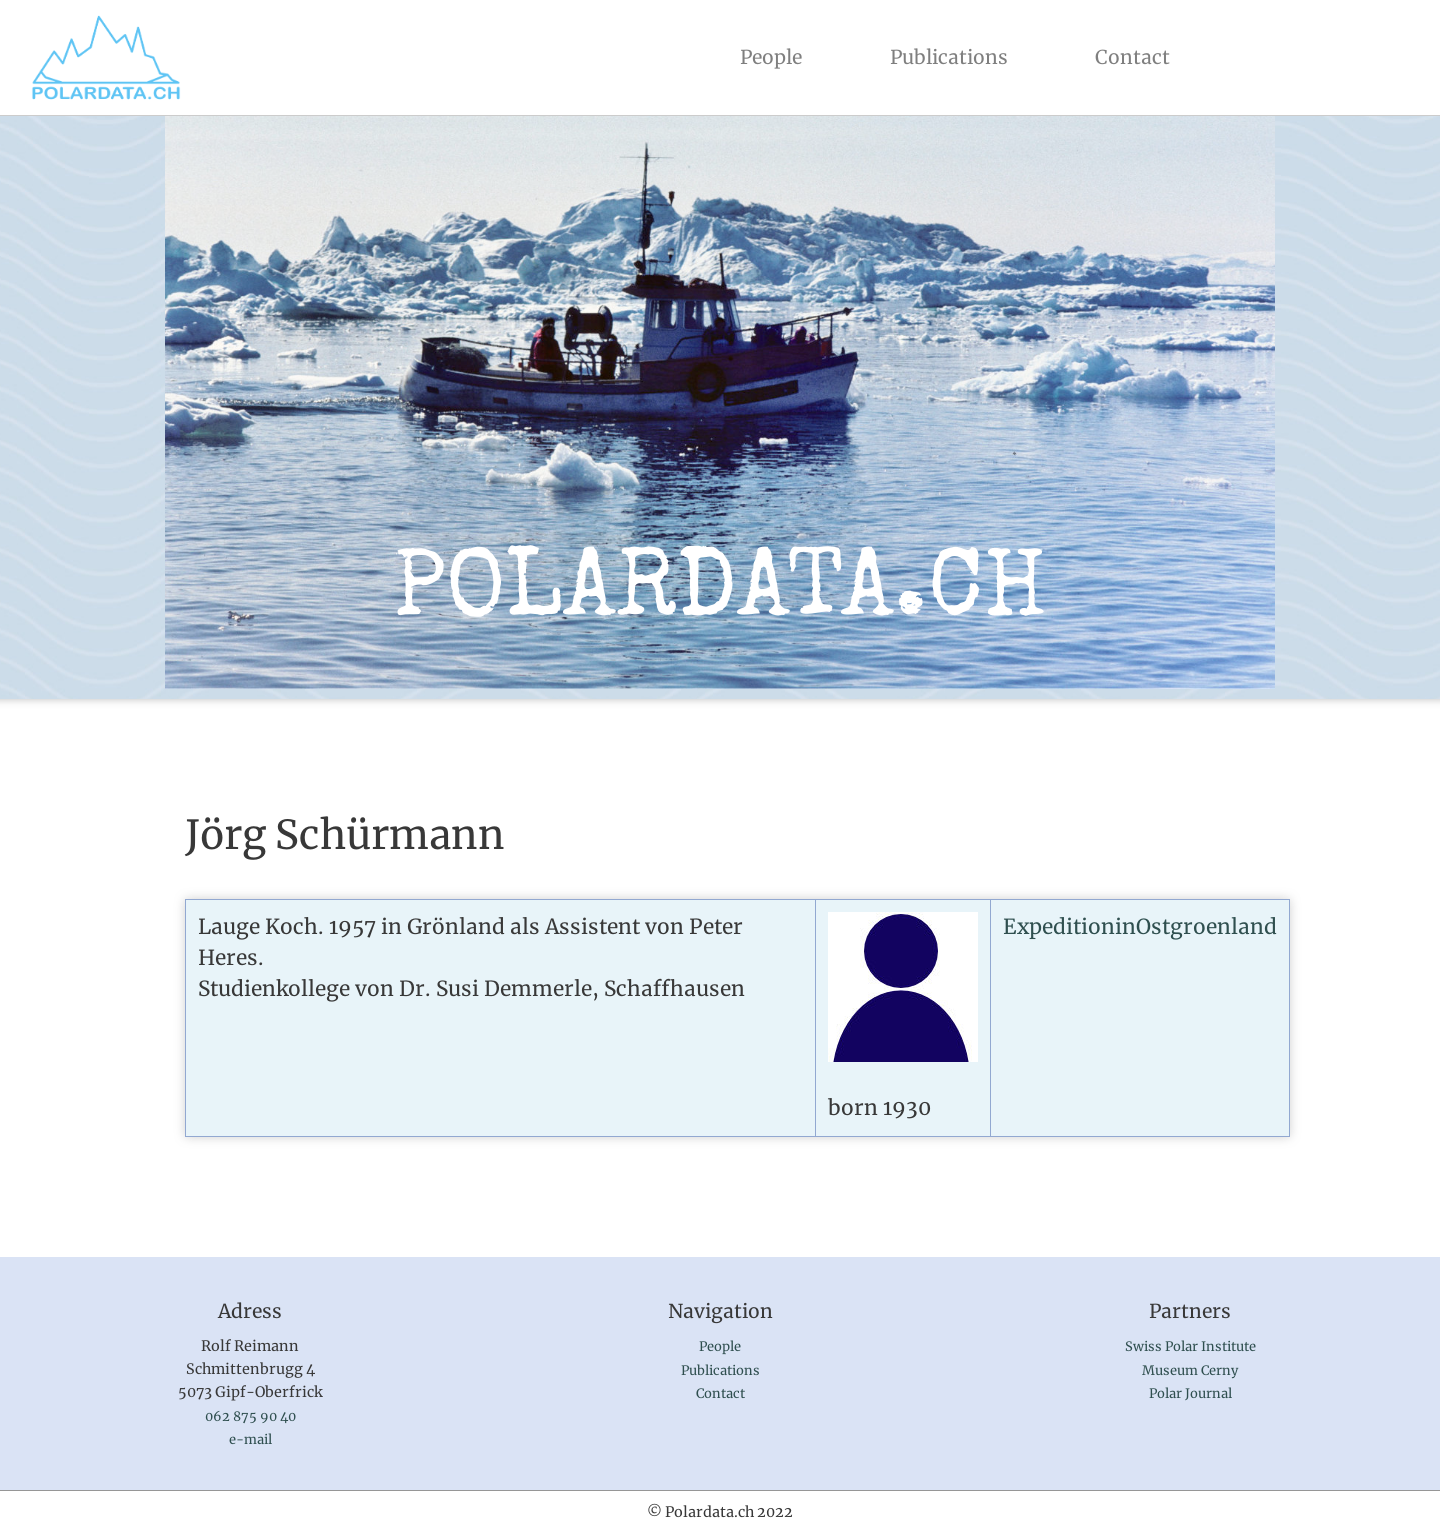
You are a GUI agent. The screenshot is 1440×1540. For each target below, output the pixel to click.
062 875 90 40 (250, 1416)
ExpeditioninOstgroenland (1140, 927)
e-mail (250, 1439)
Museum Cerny (1190, 1370)
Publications (949, 57)
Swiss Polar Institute (1190, 1346)
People (775, 55)
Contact (1132, 57)
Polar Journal (1190, 1393)
